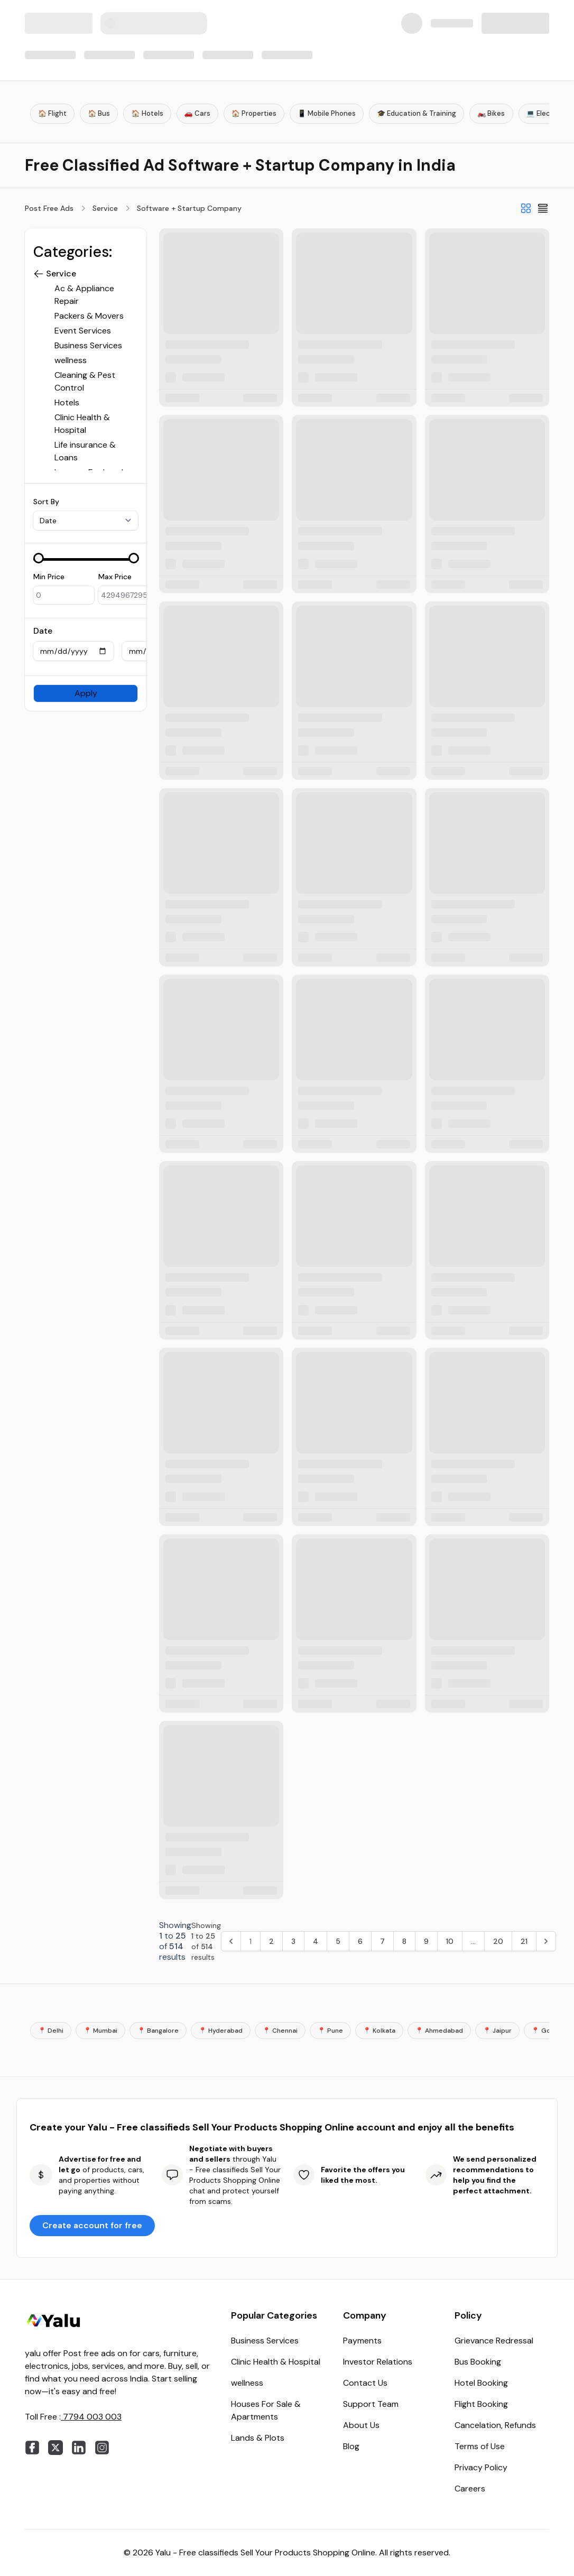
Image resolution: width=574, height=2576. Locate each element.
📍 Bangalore (158, 2030)
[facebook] (32, 2447)
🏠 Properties (254, 113)
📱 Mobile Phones (327, 113)
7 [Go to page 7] (382, 1941)
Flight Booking (481, 2404)
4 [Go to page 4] (315, 1941)
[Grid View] (526, 208)
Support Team (371, 2404)
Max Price (115, 576)
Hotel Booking (481, 2382)
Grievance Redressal (494, 2340)
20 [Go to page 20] (498, 1941)
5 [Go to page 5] (338, 1941)
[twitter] (55, 2447)
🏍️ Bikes (491, 113)
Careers (470, 2488)
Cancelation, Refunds (495, 2425)
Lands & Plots (257, 2437)
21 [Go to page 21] (524, 1941)
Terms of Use (480, 2446)
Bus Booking (478, 2361)
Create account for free (92, 2225)
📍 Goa (543, 2030)
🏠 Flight (52, 113)
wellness (70, 360)
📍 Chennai (280, 2030)
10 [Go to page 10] (449, 1941)
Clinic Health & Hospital (275, 2361)
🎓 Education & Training (416, 113)
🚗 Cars (197, 113)
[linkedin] (78, 2447)
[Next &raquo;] (546, 1941)
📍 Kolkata (379, 2030)
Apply (86, 693)
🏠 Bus (99, 113)
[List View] (542, 208)
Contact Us (365, 2382)
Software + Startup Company (189, 208)
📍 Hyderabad (221, 2030)
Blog (351, 2446)
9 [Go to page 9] (426, 1941)
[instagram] (102, 2447)
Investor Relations (377, 2361)
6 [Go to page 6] (360, 1941)
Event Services (82, 330)
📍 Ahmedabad (439, 2030)
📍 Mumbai (100, 2030)
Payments (362, 2340)
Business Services (88, 345)
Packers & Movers (89, 315)
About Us (361, 2425)
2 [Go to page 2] (271, 1941)
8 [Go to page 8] (404, 1941)
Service (105, 208)
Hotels (66, 402)
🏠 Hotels (147, 113)
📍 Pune (330, 2030)
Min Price (48, 576)
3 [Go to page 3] (293, 1941)
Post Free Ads (49, 208)
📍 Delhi (50, 2030)
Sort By (46, 501)
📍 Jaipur (497, 2030)
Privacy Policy (481, 2467)
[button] (38, 273)
